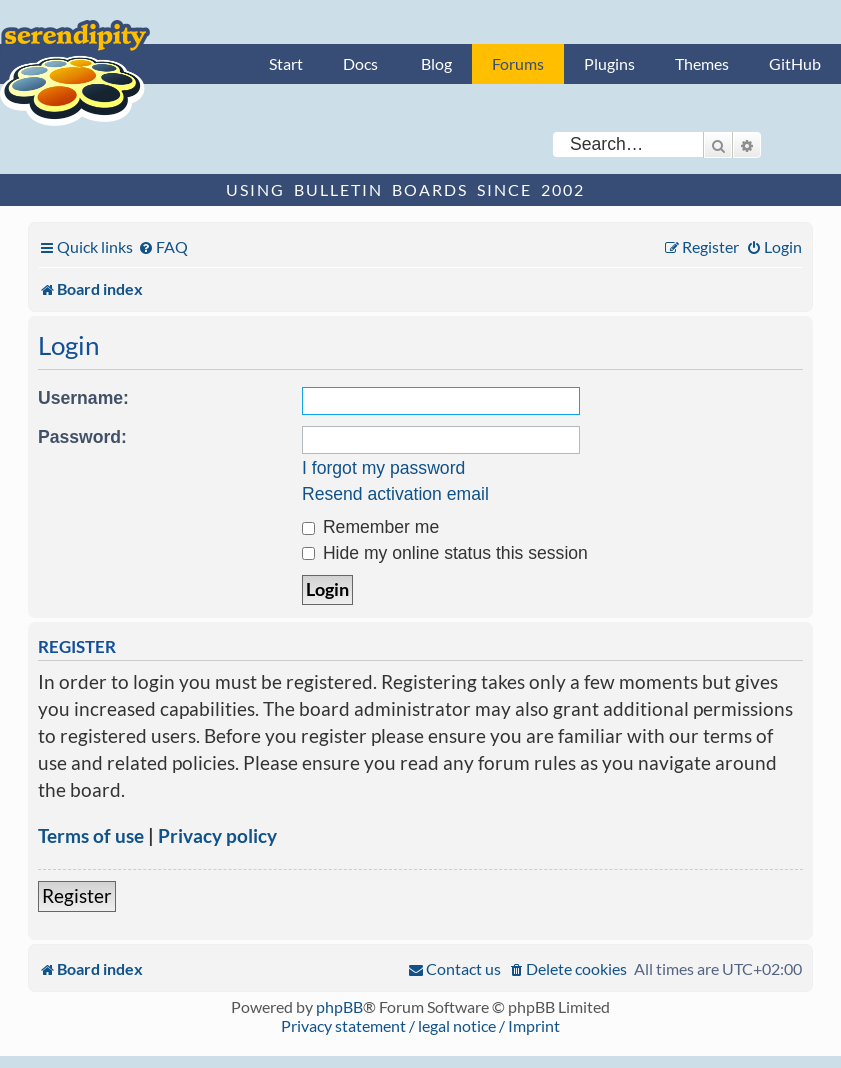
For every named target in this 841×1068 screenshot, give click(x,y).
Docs (360, 63)
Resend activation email (395, 494)
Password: (82, 437)
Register (77, 895)
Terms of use (91, 835)
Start (286, 63)
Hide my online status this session (445, 553)
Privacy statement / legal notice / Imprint (420, 1025)
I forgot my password (383, 468)
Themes (702, 63)
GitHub (795, 63)
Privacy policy (217, 835)
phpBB (339, 1006)
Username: (83, 398)
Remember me (370, 527)
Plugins (609, 63)
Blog (436, 63)
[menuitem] (163, 246)
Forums (518, 63)
